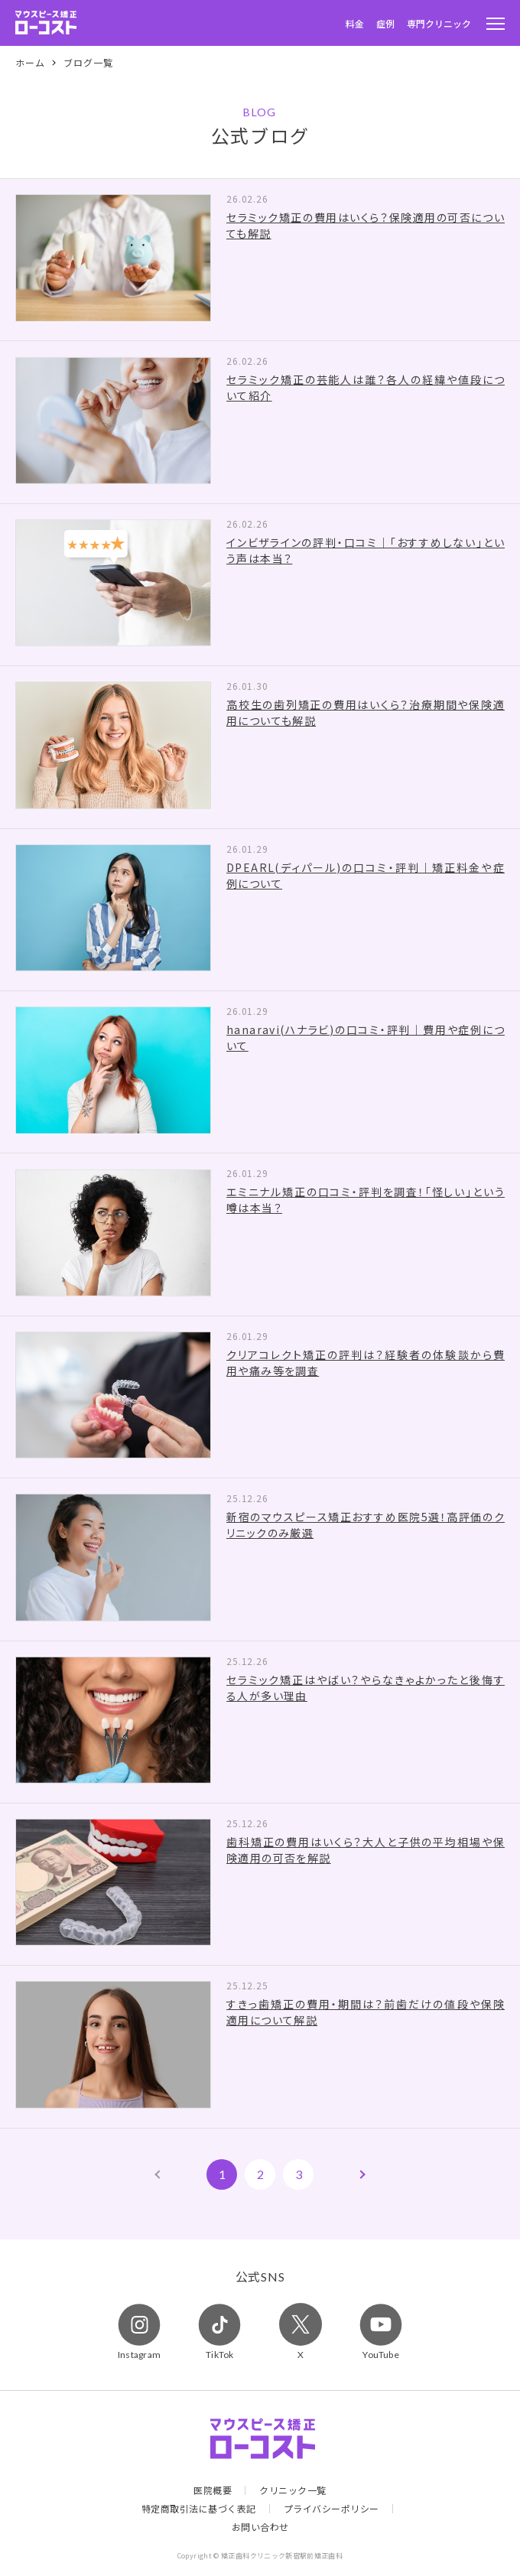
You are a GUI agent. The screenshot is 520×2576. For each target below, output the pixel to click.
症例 (385, 23)
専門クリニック (439, 23)
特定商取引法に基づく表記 (198, 2508)
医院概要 (212, 2490)
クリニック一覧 (293, 2490)
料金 (355, 23)
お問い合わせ (260, 2527)
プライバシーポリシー (331, 2508)
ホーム (30, 62)
